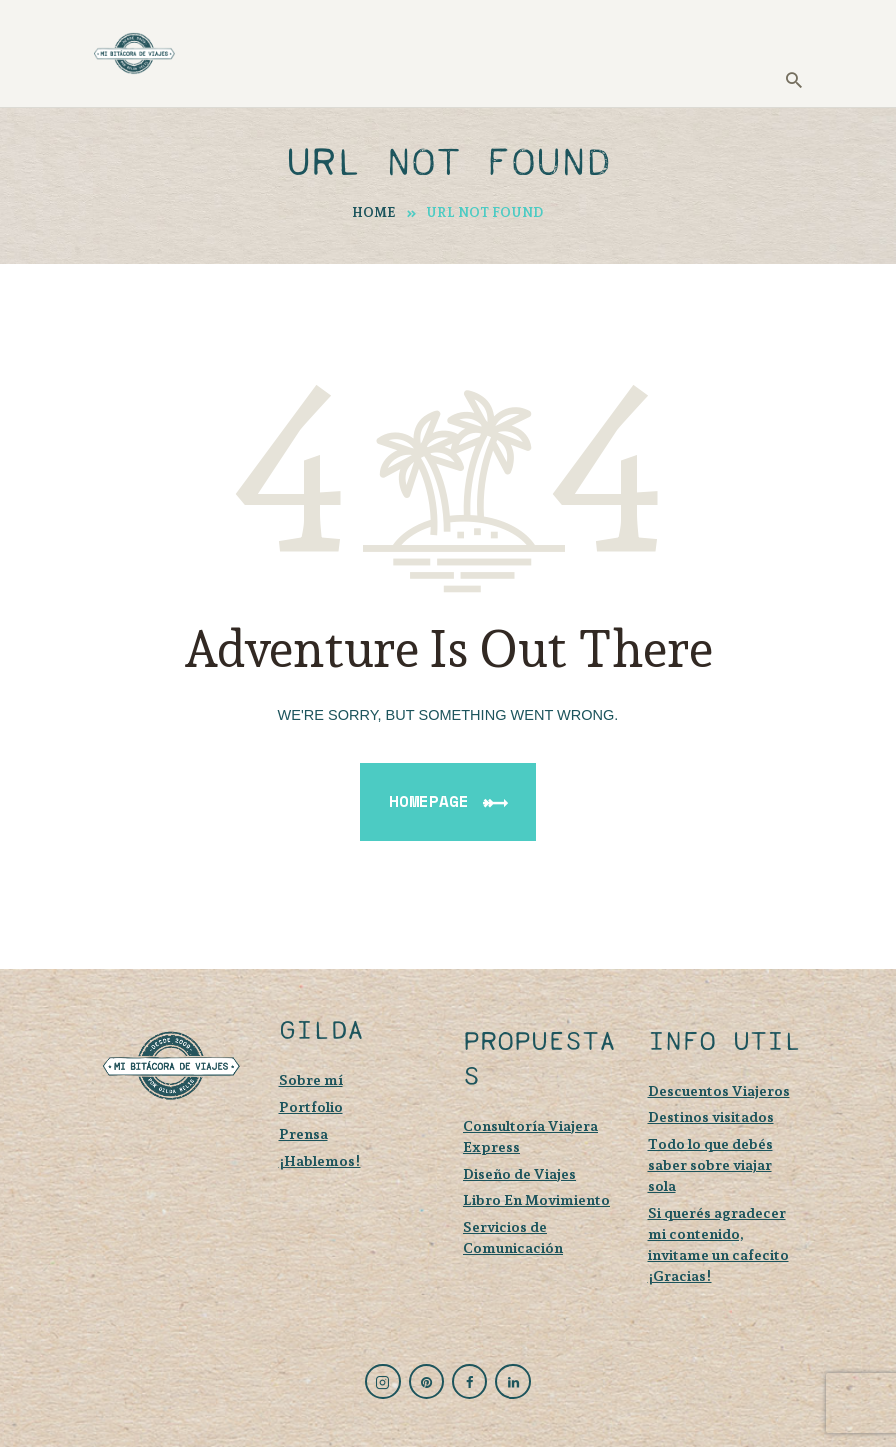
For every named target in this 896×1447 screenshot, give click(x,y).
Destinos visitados (711, 1116)
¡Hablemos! (320, 1160)
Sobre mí (311, 1079)
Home (374, 212)
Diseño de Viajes (519, 1173)
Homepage (429, 801)
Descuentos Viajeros (719, 1090)
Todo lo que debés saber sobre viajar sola (710, 1164)
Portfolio (311, 1106)
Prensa (303, 1133)
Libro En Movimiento (536, 1199)
